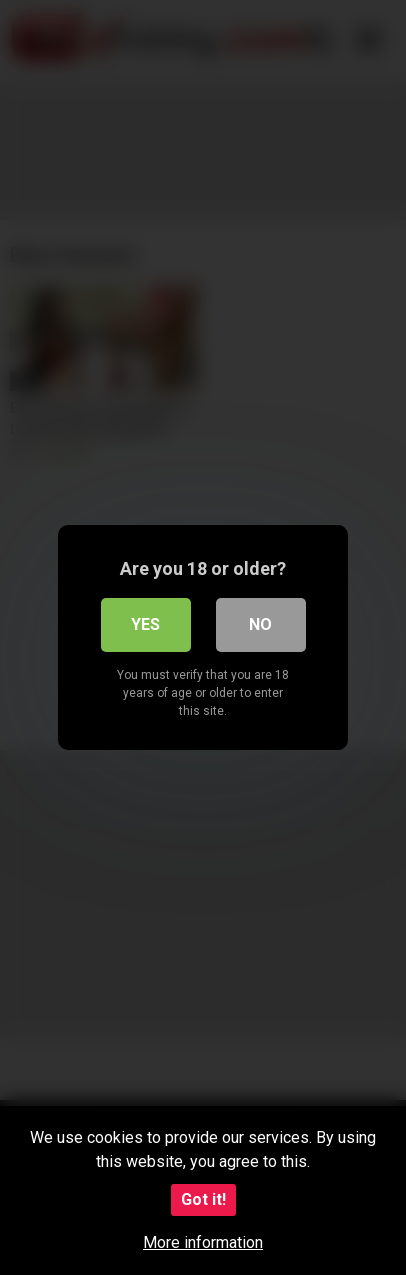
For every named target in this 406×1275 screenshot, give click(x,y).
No (260, 624)
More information (203, 1242)
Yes (145, 624)
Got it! (203, 1199)
